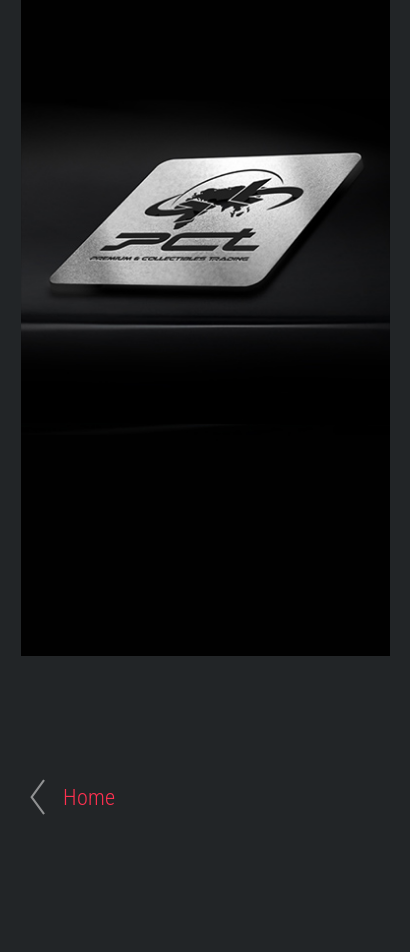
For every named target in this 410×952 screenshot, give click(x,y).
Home (89, 797)
